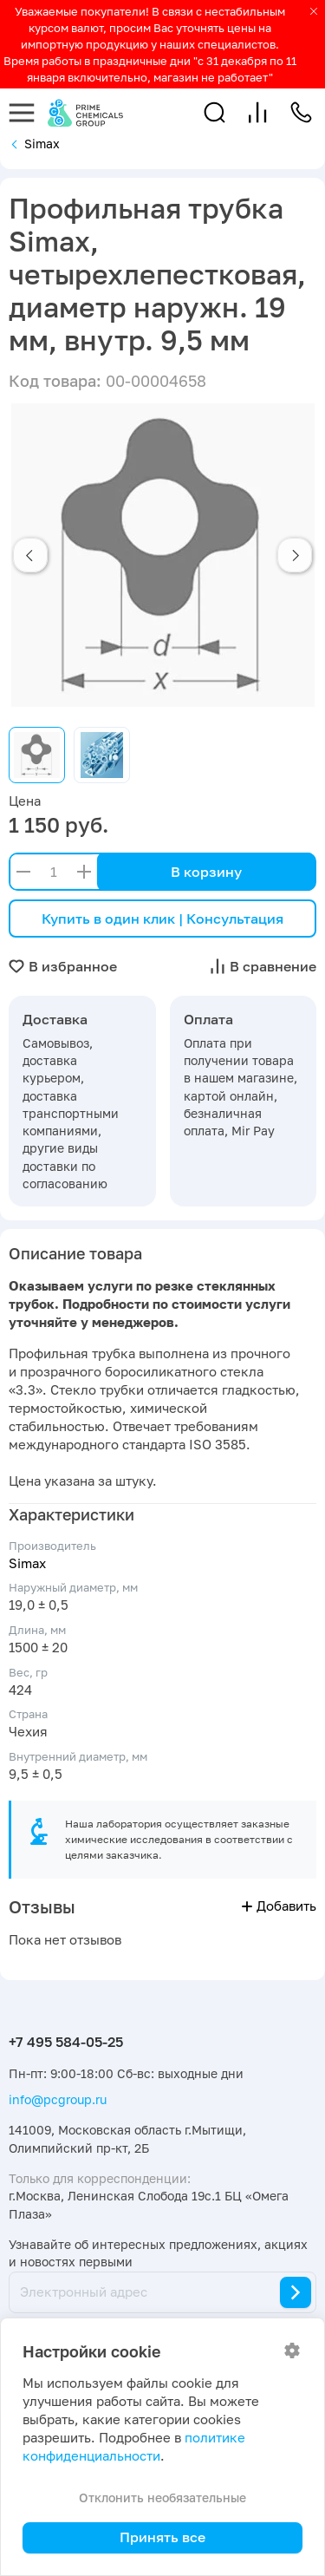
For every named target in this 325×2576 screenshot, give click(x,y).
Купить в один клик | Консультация (162, 918)
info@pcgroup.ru (58, 2099)
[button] (214, 112)
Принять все (162, 2537)
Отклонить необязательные (162, 2497)
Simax (27, 1563)
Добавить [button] (279, 1906)
